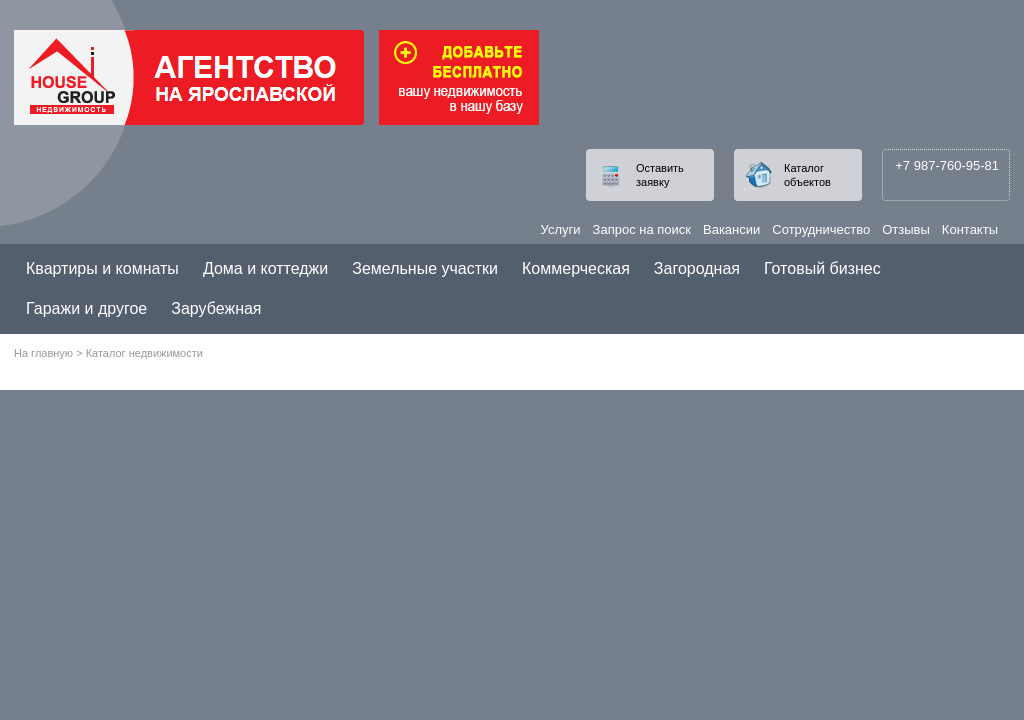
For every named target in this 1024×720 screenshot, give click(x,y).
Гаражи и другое (86, 308)
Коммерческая (576, 268)
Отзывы (906, 229)
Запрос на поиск (642, 229)
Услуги (561, 229)
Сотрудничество (821, 229)
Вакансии (731, 229)
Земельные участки (425, 268)
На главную (43, 353)
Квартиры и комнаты (102, 268)
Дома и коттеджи (265, 268)
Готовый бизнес (822, 268)
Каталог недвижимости (144, 353)
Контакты (970, 229)
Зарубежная (216, 308)
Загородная (697, 268)
